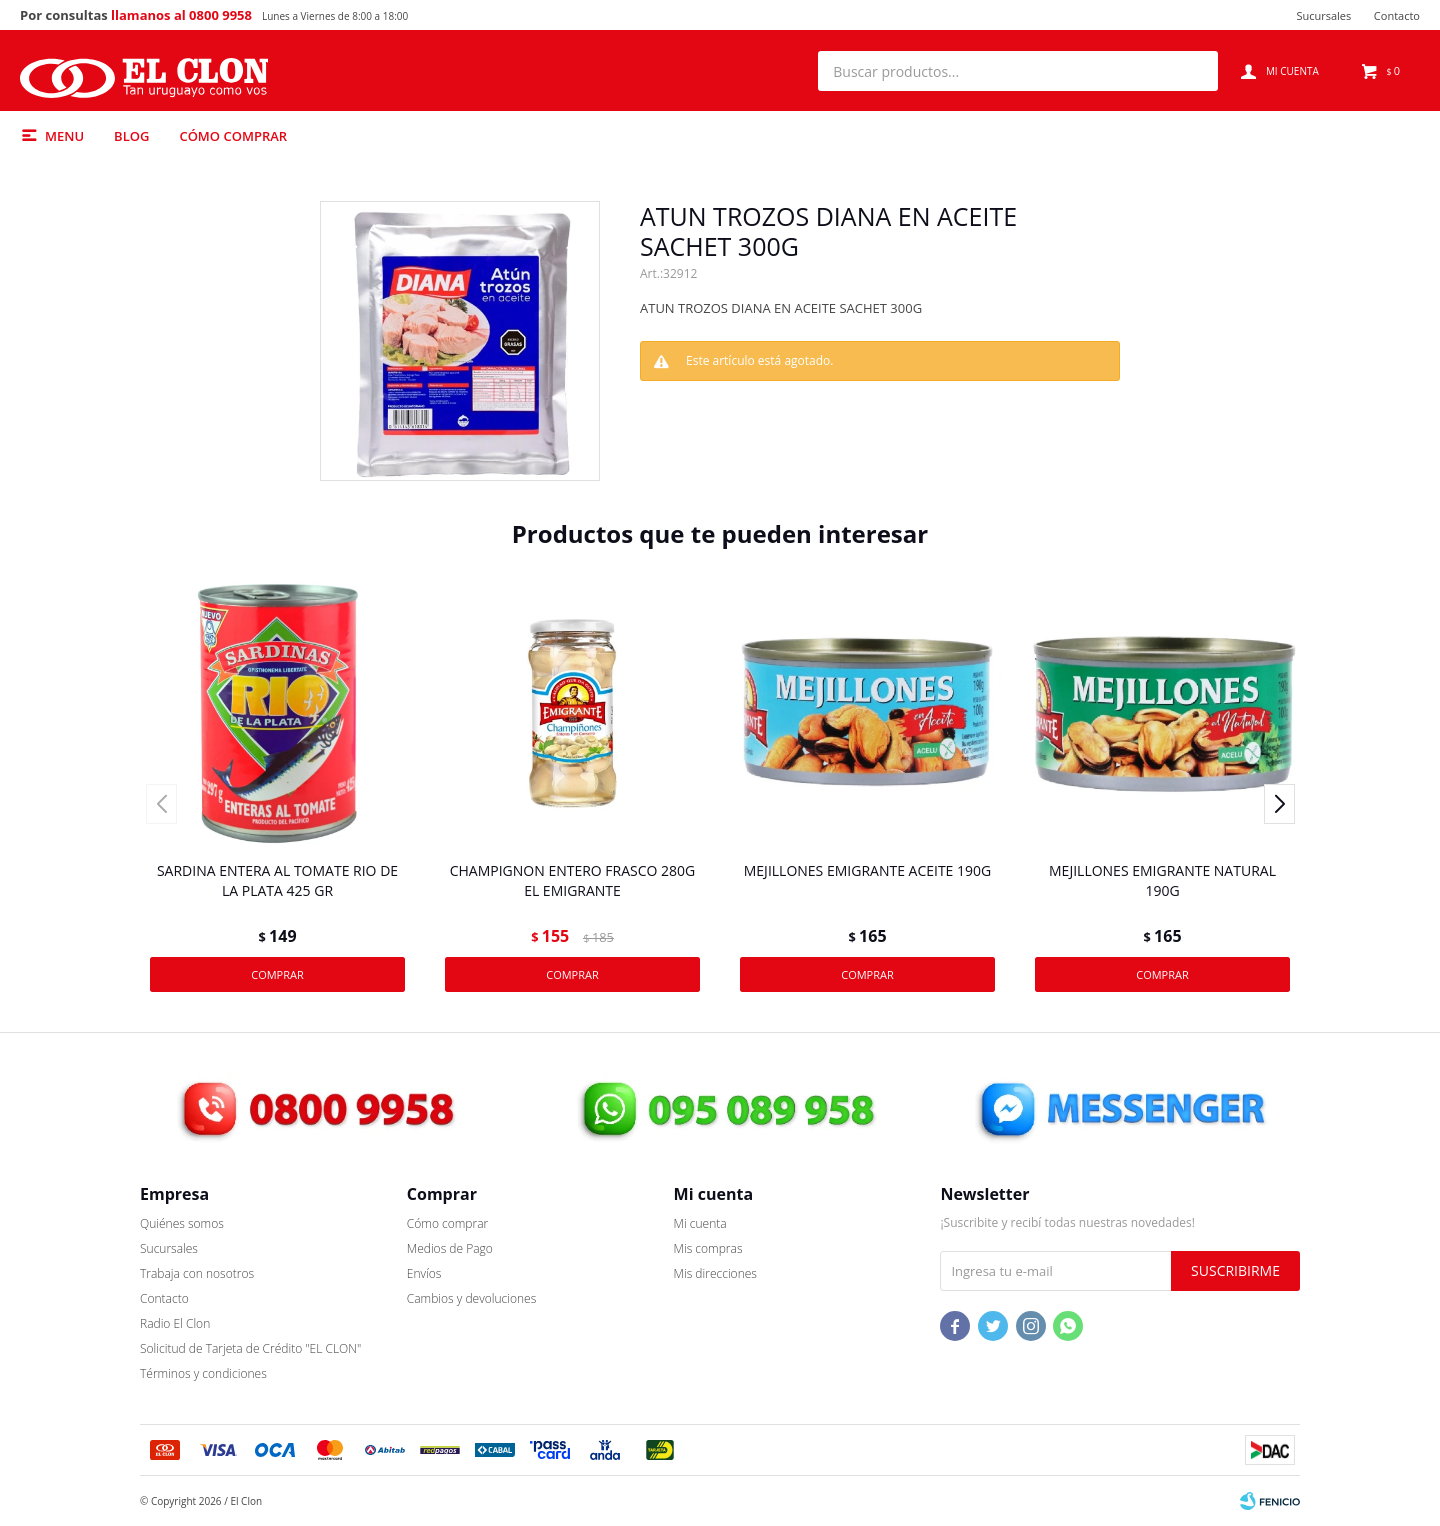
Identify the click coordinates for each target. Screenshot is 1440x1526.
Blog (131, 136)
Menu (64, 136)
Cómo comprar (233, 136)
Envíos (424, 1273)
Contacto (1397, 15)
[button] (1193, 71)
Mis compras (708, 1248)
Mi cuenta (700, 1223)
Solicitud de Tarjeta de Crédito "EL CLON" (250, 1348)
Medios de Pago (450, 1248)
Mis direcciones (715, 1273)
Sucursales (1323, 15)
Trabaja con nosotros (197, 1273)
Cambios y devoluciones (471, 1298)
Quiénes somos (182, 1223)
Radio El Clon (175, 1323)
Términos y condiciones (203, 1373)
